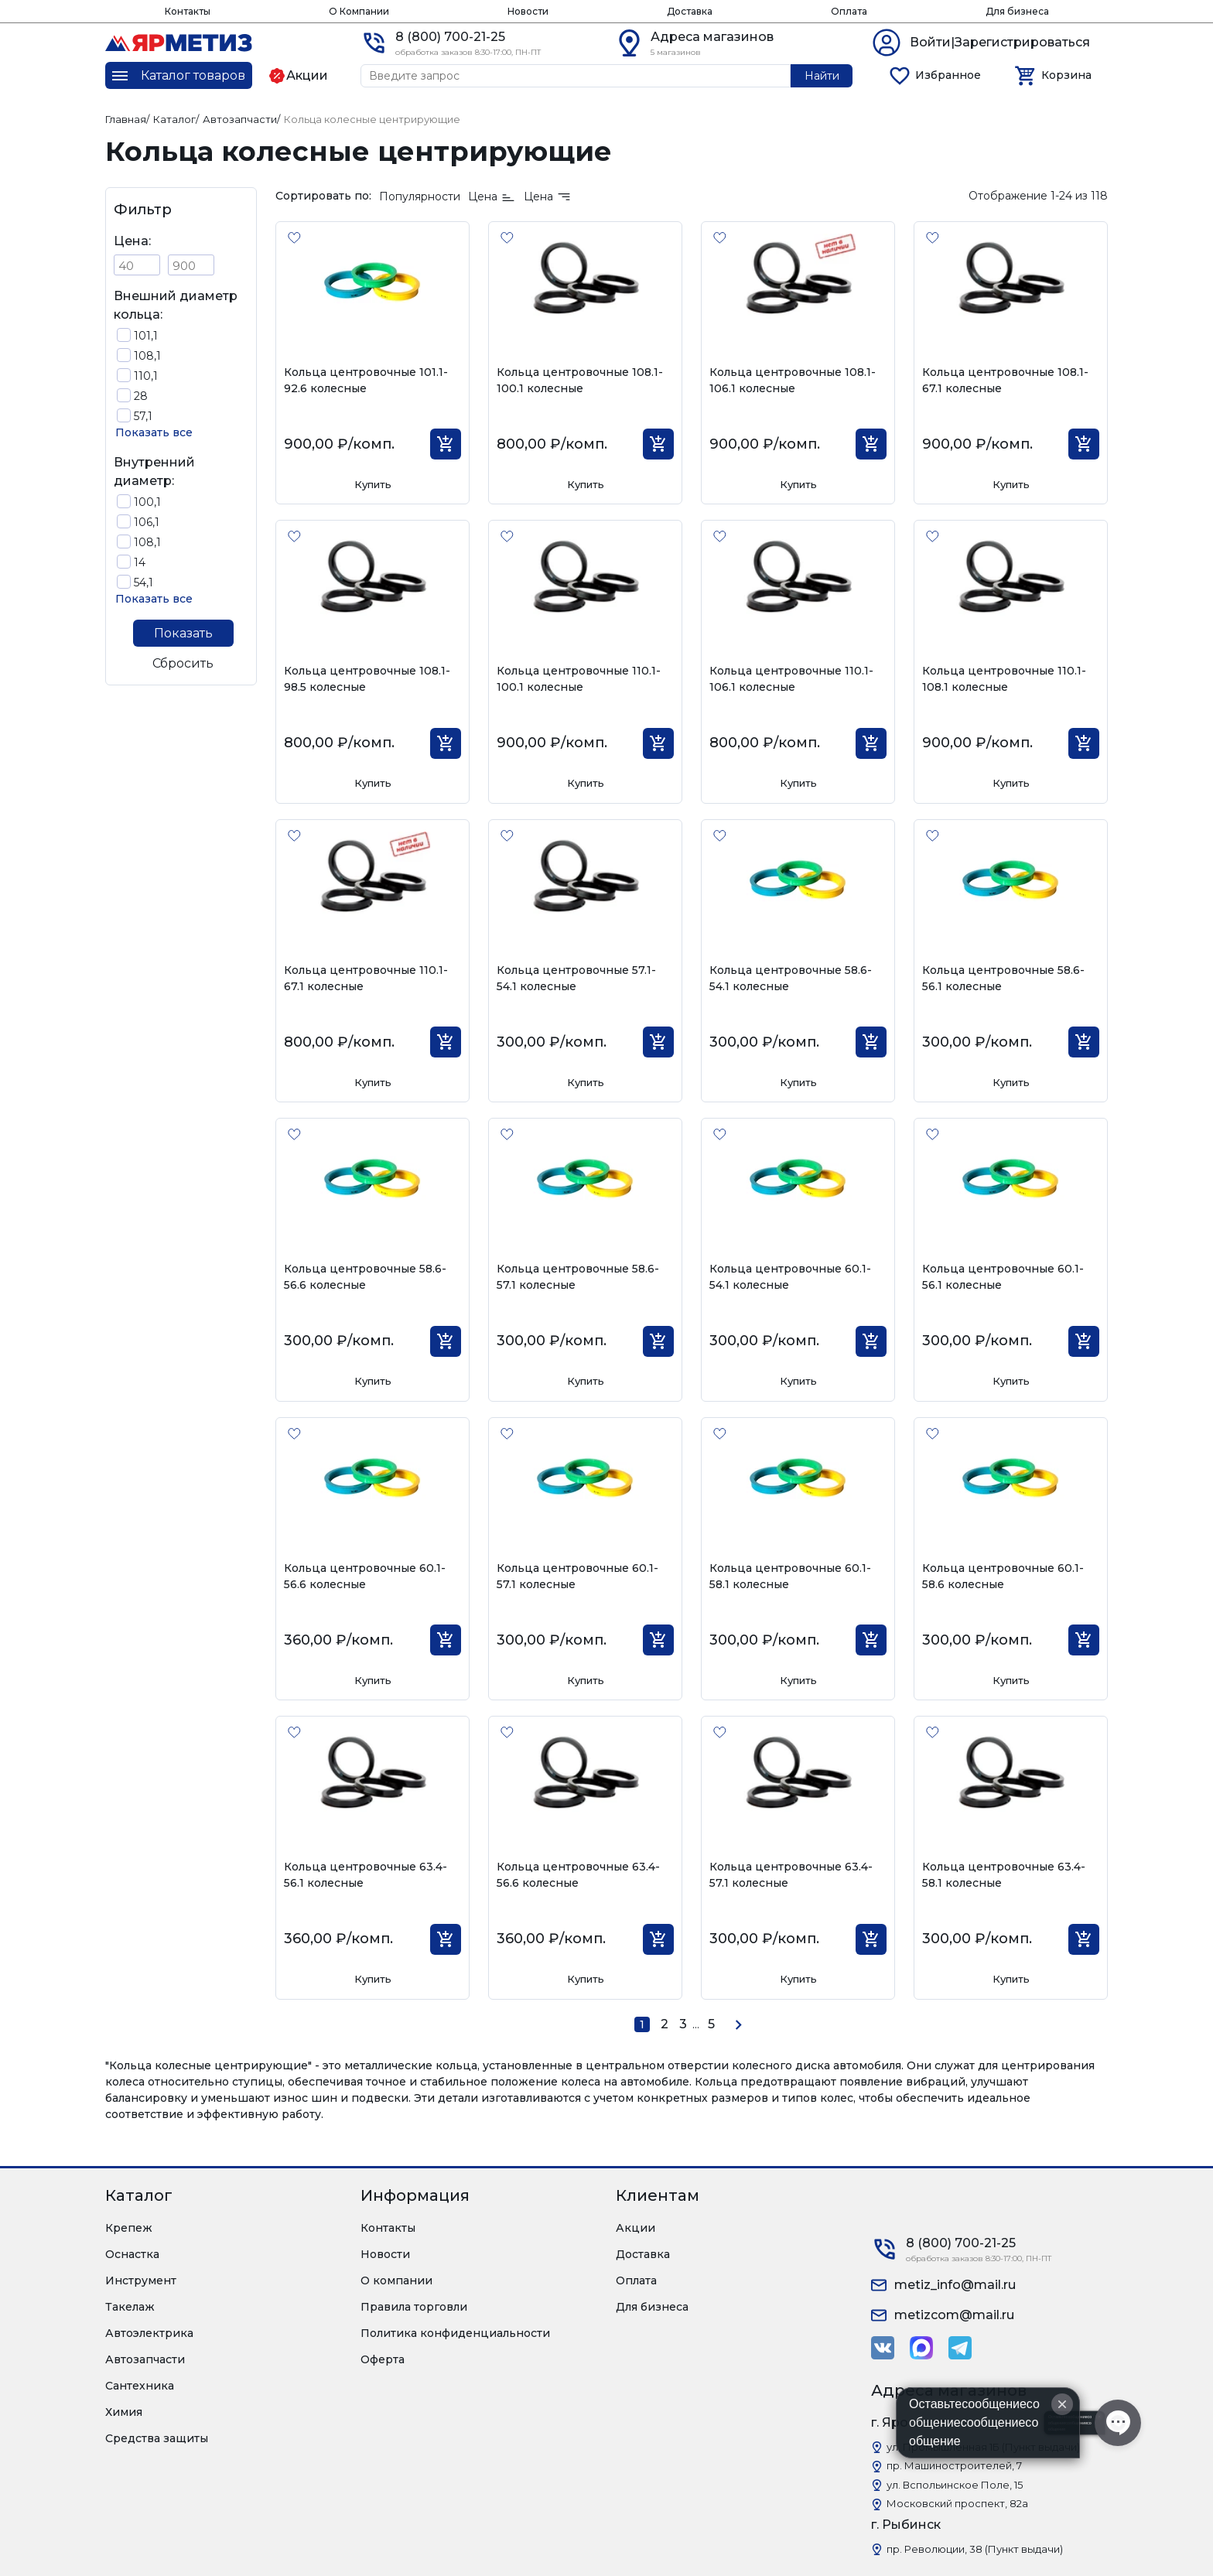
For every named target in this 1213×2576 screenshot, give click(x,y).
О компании (396, 2280)
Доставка (689, 11)
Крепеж (128, 2228)
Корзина (1066, 75)
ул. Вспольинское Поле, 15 (955, 2485)
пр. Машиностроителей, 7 (954, 2465)
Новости (527, 11)
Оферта (382, 2359)
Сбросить (183, 663)
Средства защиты (156, 2438)
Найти (822, 76)
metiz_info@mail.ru (955, 2284)
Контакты (187, 11)
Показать (183, 633)
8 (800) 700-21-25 (450, 36)
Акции (635, 2228)
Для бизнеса (1017, 11)
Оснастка (132, 2254)
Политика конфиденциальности (455, 2333)
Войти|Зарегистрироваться (1000, 42)
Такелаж (130, 2307)
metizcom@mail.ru (954, 2315)
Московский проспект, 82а (957, 2503)
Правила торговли (413, 2307)
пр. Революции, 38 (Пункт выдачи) (975, 2549)
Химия (123, 2412)
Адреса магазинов (712, 36)
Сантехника (139, 2386)
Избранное (948, 75)
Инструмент (140, 2280)
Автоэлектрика (149, 2333)
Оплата (849, 11)
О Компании (359, 11)
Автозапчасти (145, 2359)
